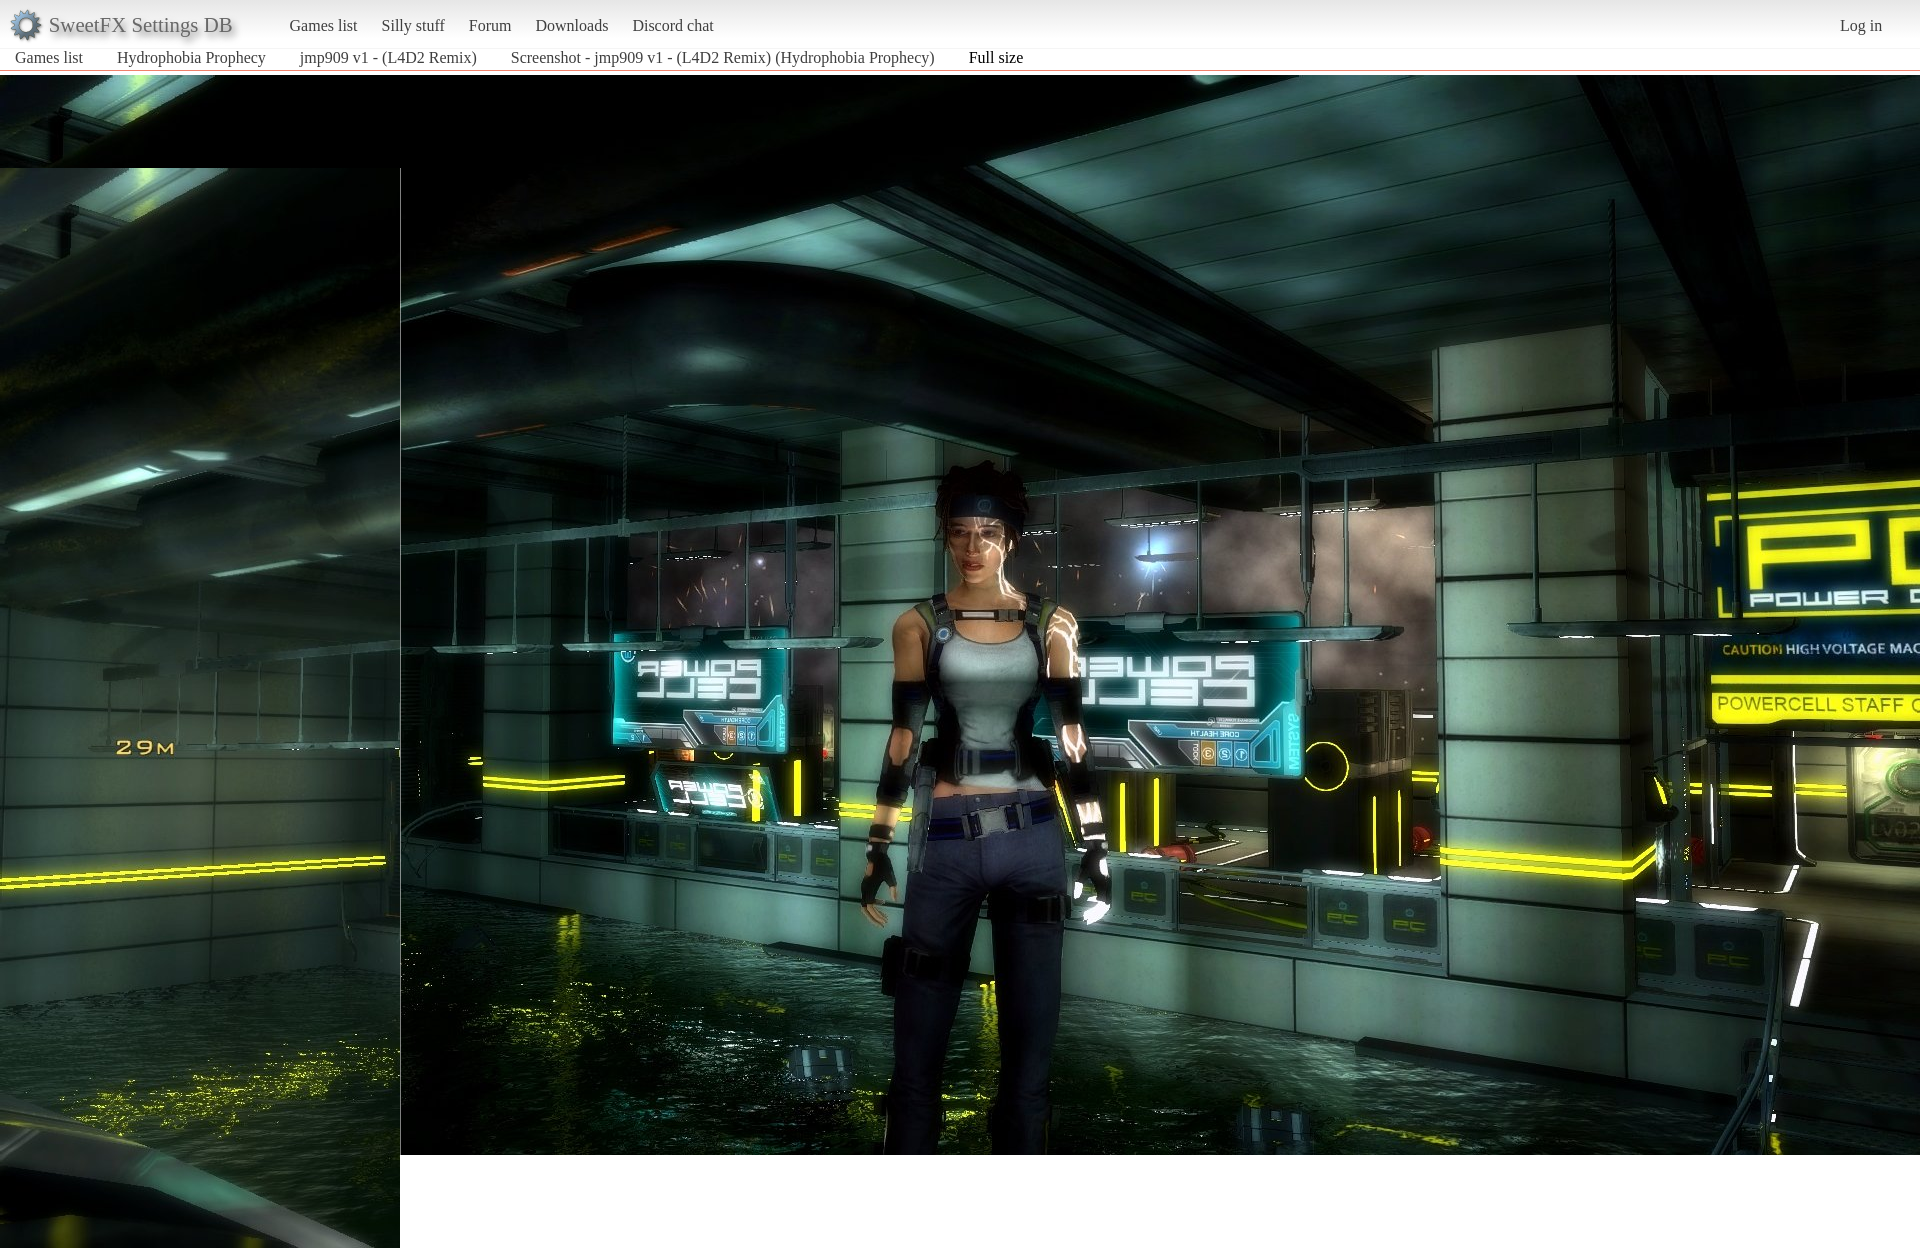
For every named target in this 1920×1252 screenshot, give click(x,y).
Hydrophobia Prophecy (191, 57)
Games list (324, 25)
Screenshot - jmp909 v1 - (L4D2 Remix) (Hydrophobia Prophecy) (723, 57)
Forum (490, 25)
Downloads (571, 25)
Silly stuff (413, 25)
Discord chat (672, 25)
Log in (1861, 25)
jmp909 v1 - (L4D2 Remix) (388, 57)
